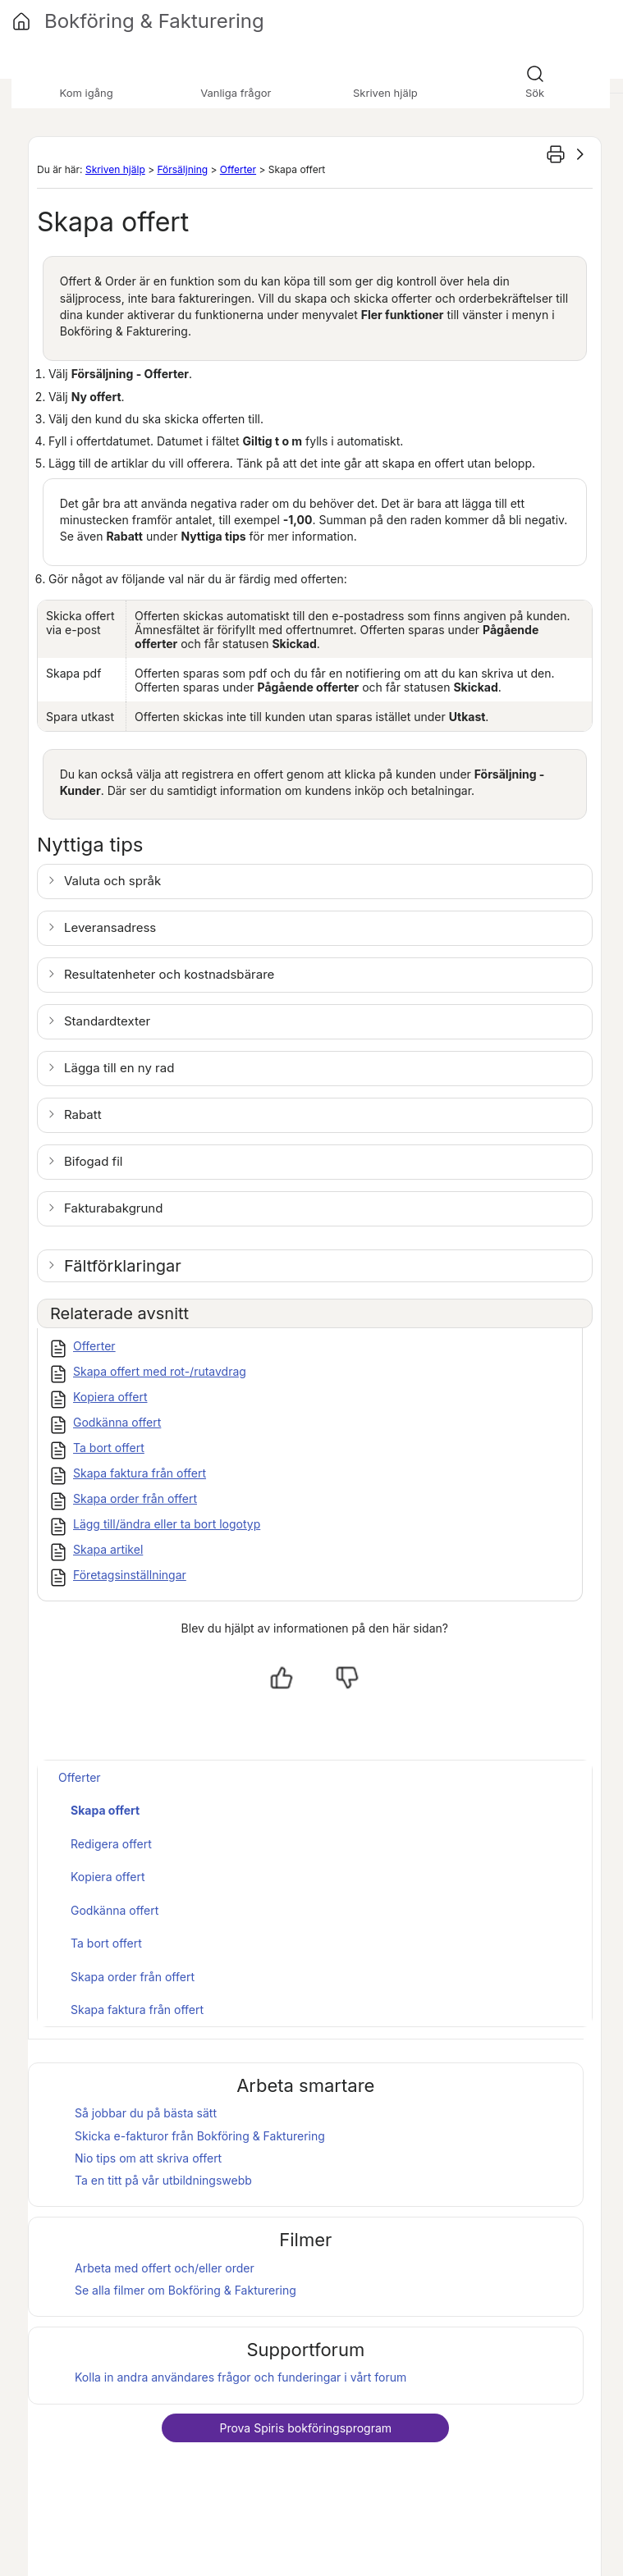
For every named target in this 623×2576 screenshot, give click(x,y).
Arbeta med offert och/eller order (164, 2268)
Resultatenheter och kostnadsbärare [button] (169, 974)
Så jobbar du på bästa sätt (146, 2113)
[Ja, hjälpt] (281, 1677)
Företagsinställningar (129, 1575)
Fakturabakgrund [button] (113, 1208)
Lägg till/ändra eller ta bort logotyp (166, 1524)
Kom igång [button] (86, 92)
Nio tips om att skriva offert (148, 2158)
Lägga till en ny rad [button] (119, 1068)
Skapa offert (105, 1810)
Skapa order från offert (135, 1498)
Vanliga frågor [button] (235, 92)
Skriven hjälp (115, 169)
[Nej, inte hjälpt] (347, 1677)
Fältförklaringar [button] (122, 1266)
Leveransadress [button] (110, 927)
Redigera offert (111, 1844)
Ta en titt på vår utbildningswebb (163, 2180)
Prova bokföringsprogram (305, 2428)
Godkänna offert (117, 1422)
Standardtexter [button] (107, 1021)
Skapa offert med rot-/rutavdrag (159, 1371)
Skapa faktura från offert (139, 1473)
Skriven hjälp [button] (385, 92)
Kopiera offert (110, 1397)
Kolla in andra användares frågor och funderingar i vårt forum (240, 2377)
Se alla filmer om (185, 2290)
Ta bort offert (108, 1448)
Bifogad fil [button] (93, 1161)
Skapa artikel (108, 1549)
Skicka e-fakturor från (200, 2136)
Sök (534, 92)
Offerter (238, 169)
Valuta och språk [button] (112, 880)
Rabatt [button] (83, 1114)
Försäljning (182, 169)
